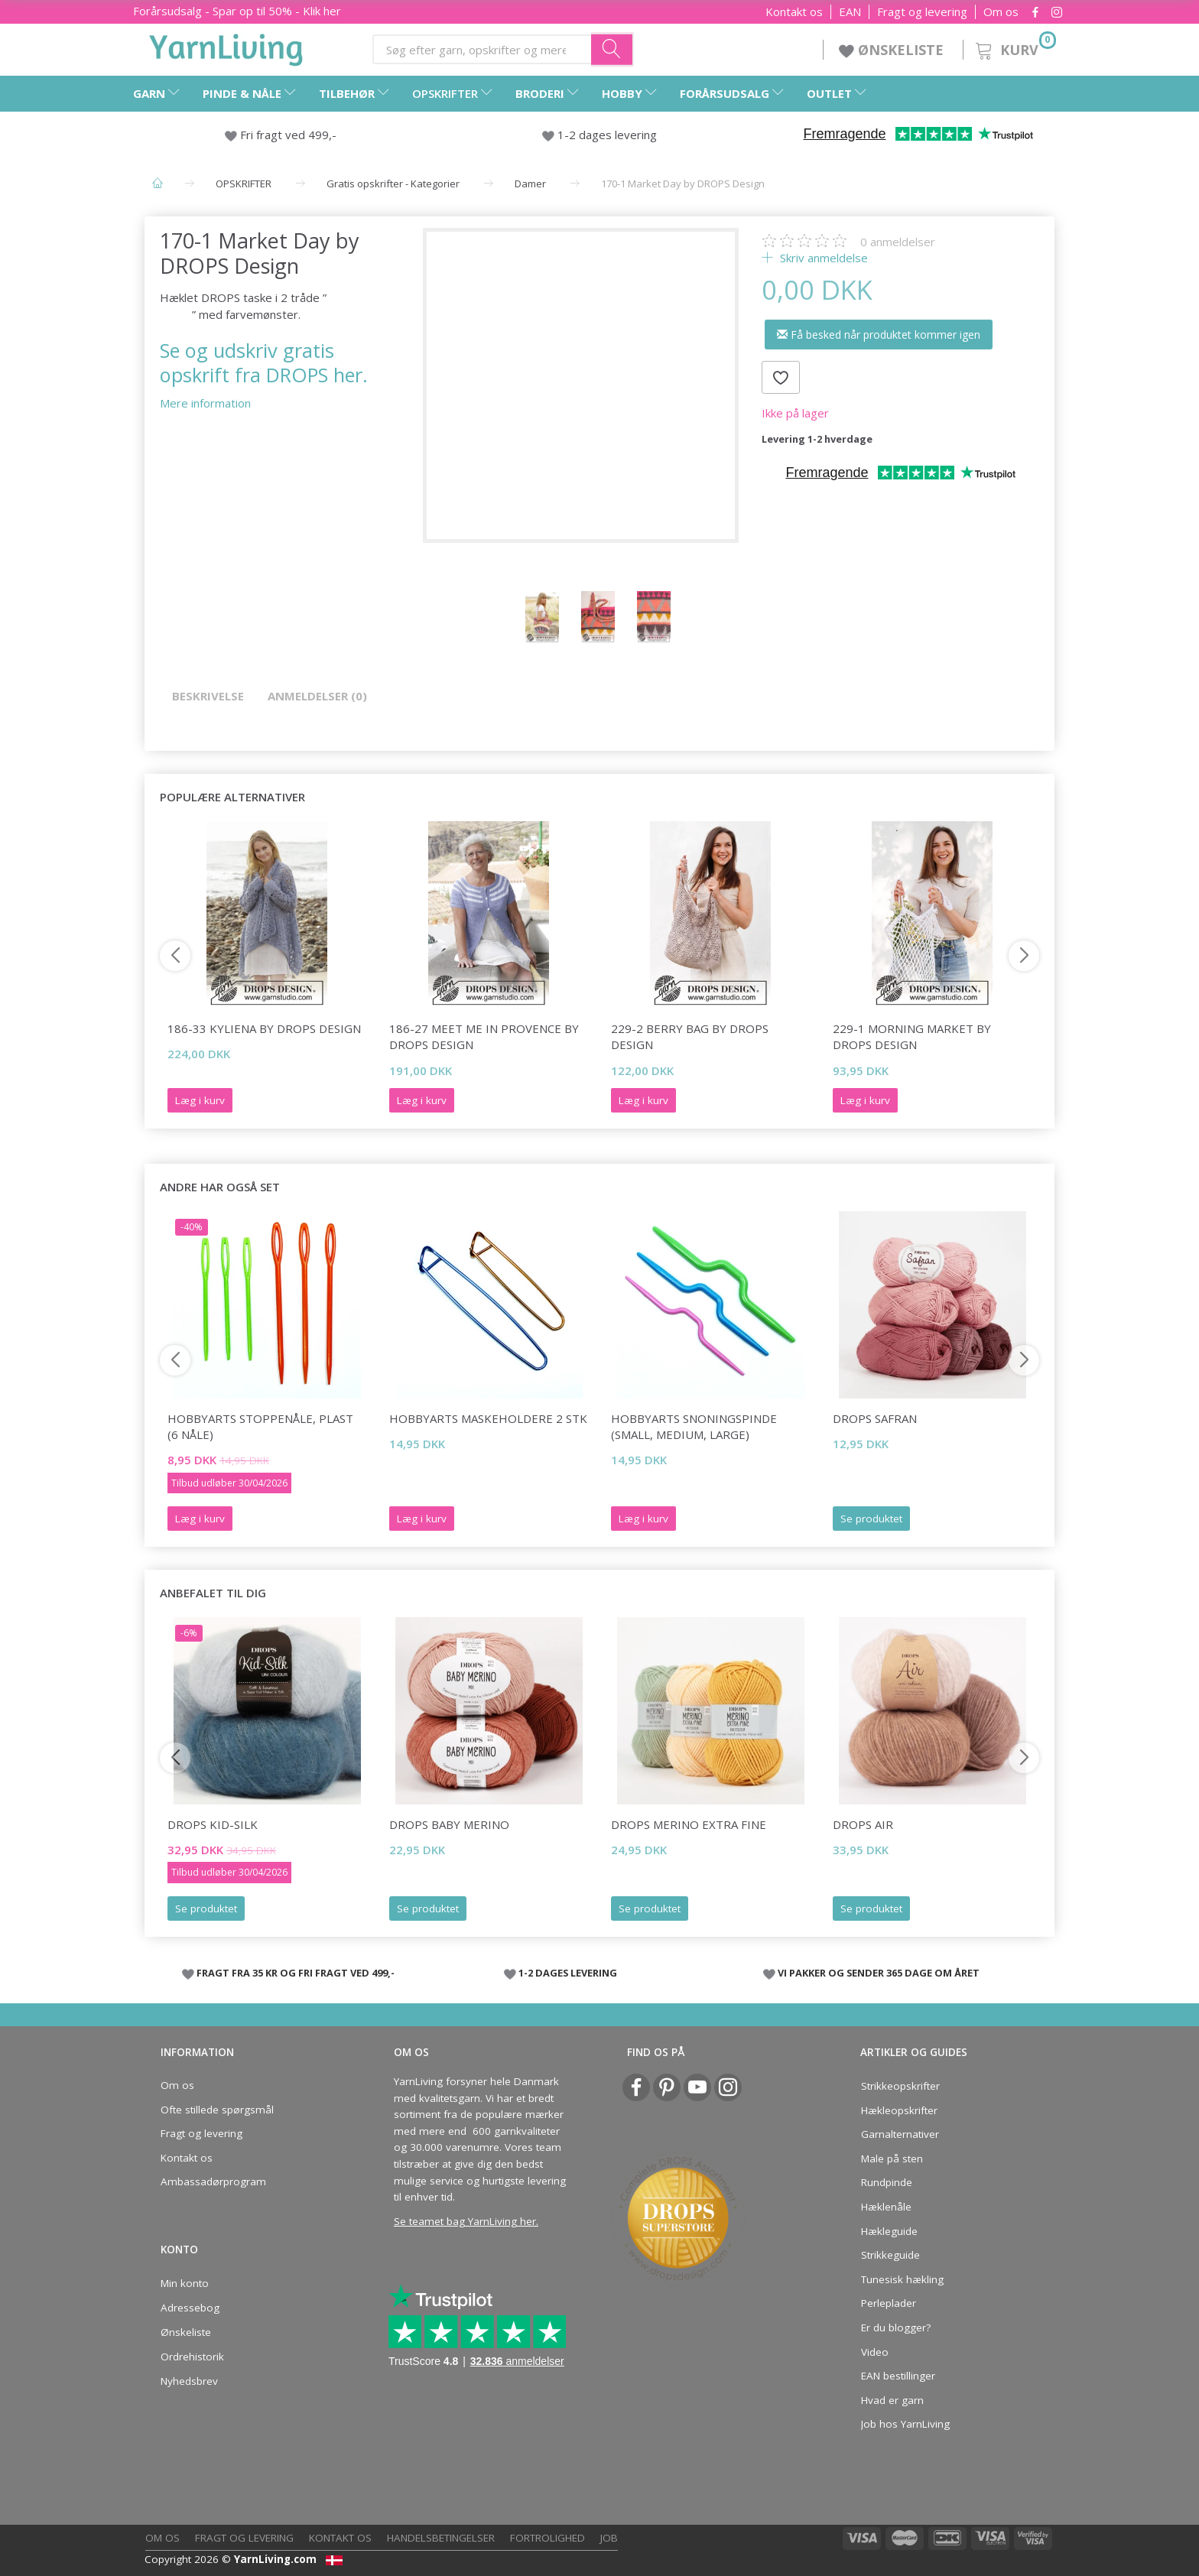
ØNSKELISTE (893, 50)
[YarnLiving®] (226, 46)
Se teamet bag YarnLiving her (465, 2221)
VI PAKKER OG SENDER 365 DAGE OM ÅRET (879, 1973)
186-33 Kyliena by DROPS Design (264, 1028)
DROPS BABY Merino (449, 1824)
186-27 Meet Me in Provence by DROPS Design (484, 1036)
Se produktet (871, 1518)
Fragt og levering (922, 12)
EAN (850, 12)
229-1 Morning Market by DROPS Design (912, 1036)
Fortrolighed (547, 2538)
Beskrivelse (208, 695)
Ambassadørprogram (213, 2181)
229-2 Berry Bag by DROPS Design (689, 1036)
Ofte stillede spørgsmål (217, 2109)
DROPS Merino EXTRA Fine (688, 1824)
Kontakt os (794, 12)
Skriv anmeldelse (822, 257)
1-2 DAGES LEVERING (567, 1973)
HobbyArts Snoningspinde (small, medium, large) (694, 1426)
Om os (1001, 12)
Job (609, 2538)
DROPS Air (863, 1824)
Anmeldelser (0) (317, 695)
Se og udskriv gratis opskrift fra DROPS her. (264, 362)
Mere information (205, 403)
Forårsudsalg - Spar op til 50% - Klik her (237, 10)
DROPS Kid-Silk (212, 1824)
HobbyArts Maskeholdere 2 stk (488, 1418)
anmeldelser (897, 241)
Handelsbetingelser (441, 2538)
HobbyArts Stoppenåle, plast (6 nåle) (260, 1426)
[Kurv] (1014, 47)
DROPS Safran (875, 1418)
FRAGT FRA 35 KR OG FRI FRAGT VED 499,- (296, 1973)
